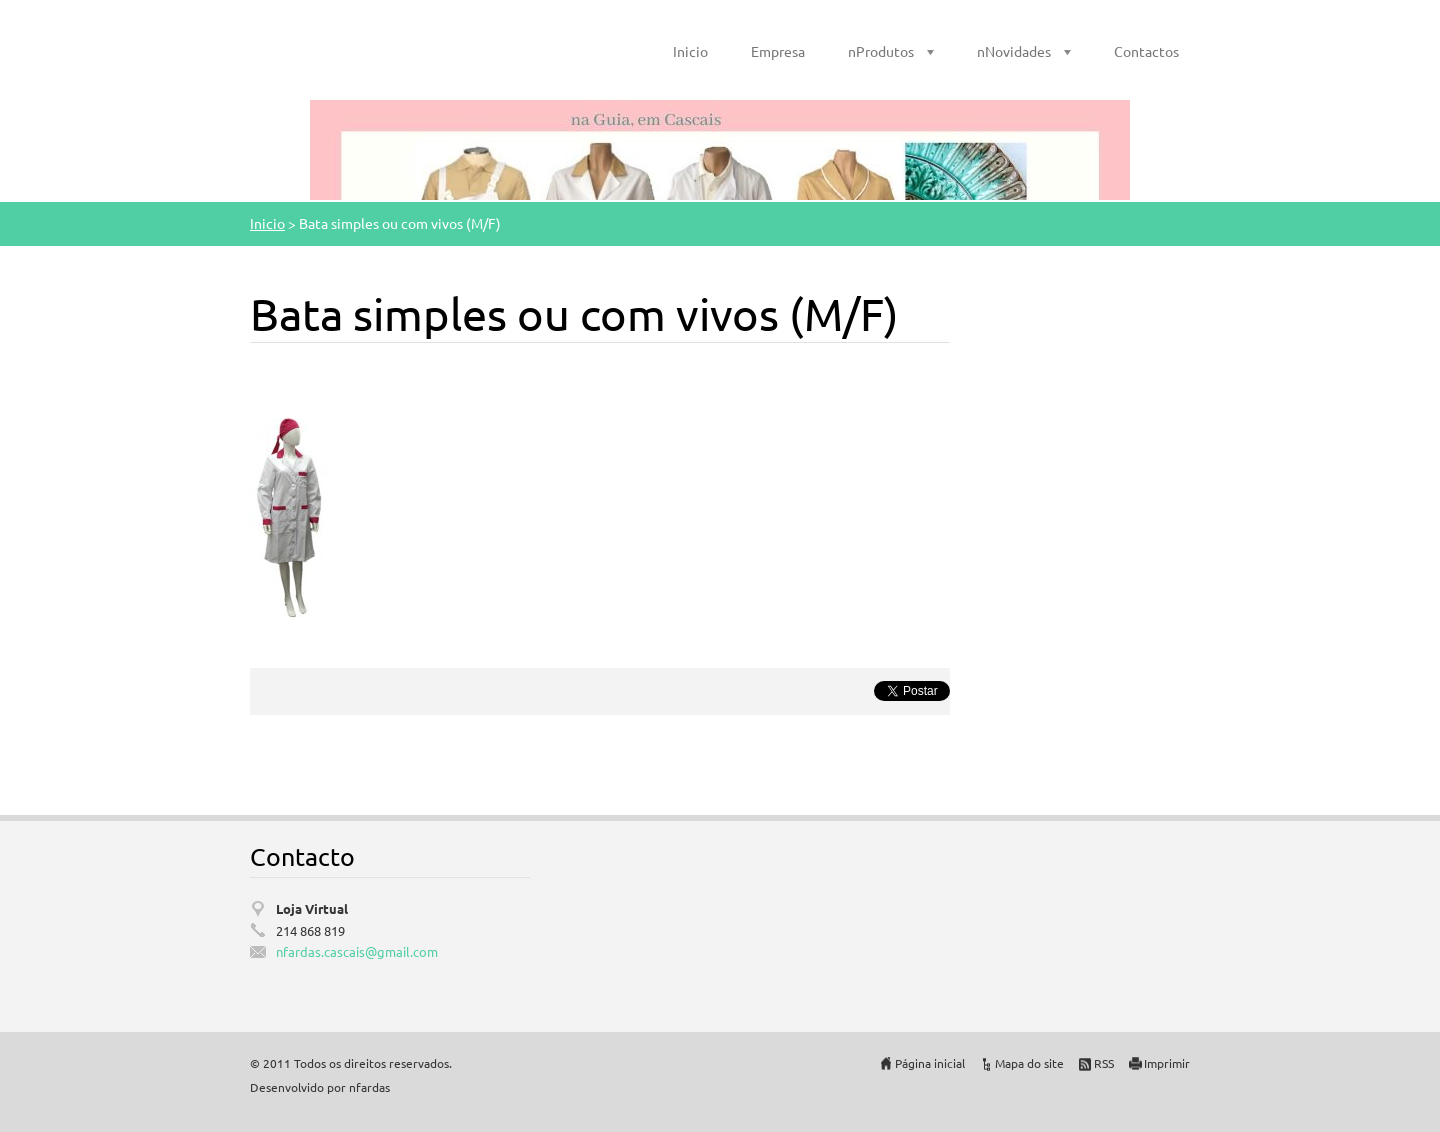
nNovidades (1014, 51)
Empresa (778, 51)
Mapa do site (1029, 1063)
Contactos (1146, 51)
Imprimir (1167, 1063)
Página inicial (930, 1063)
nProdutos (881, 51)
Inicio (690, 51)
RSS (1104, 1063)
